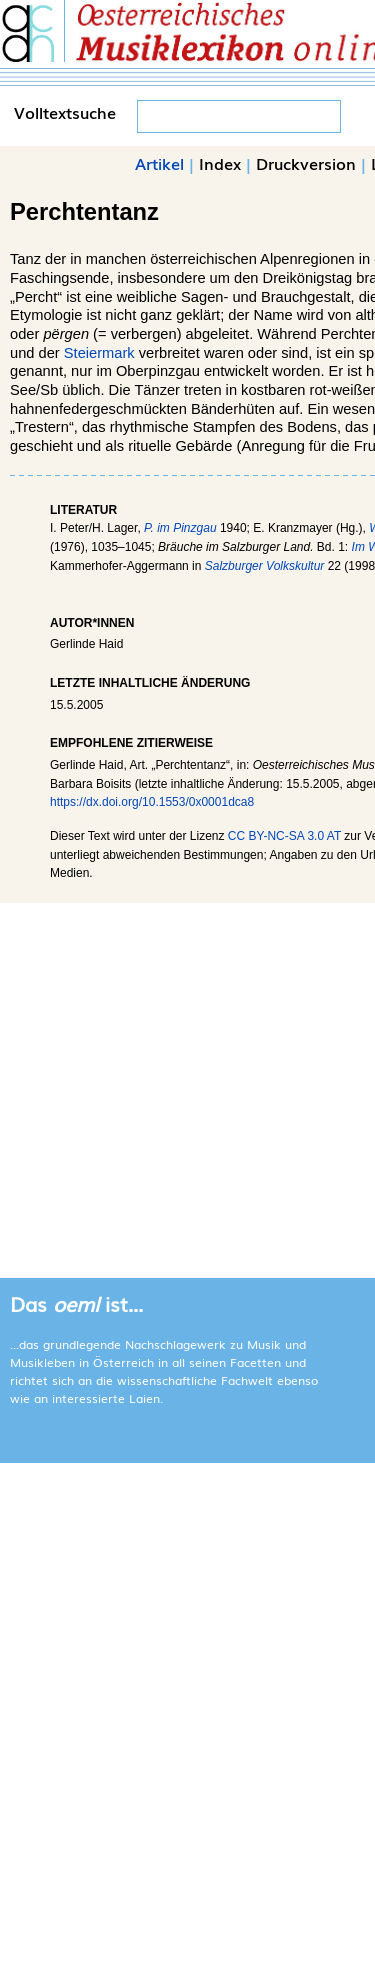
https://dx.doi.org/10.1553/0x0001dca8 (152, 802)
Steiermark (99, 353)
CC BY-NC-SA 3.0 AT (284, 836)
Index (220, 163)
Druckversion (306, 163)
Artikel (159, 163)
